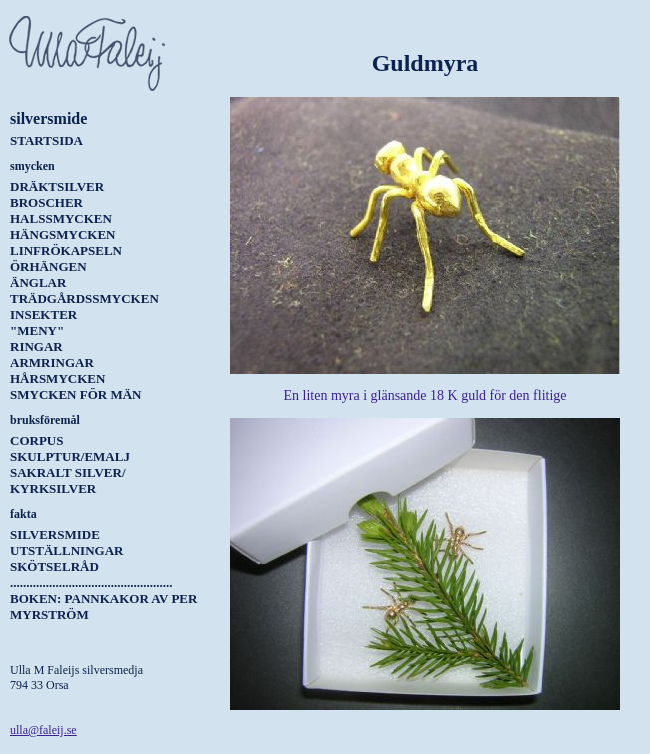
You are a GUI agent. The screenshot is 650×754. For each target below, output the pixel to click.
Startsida (46, 140)
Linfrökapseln (66, 250)
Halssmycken (61, 218)
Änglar (38, 282)
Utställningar (66, 550)
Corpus (36, 440)
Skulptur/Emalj (70, 456)
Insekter (43, 314)
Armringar (52, 362)
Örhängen (48, 266)
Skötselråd (54, 566)
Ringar (36, 346)
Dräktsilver (57, 186)
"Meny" (37, 330)
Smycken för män (75, 394)
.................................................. (91, 582)
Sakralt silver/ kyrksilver (68, 480)
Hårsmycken (57, 378)
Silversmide (55, 534)
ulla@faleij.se (43, 730)
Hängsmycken (62, 234)
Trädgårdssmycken (84, 298)
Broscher (46, 202)
